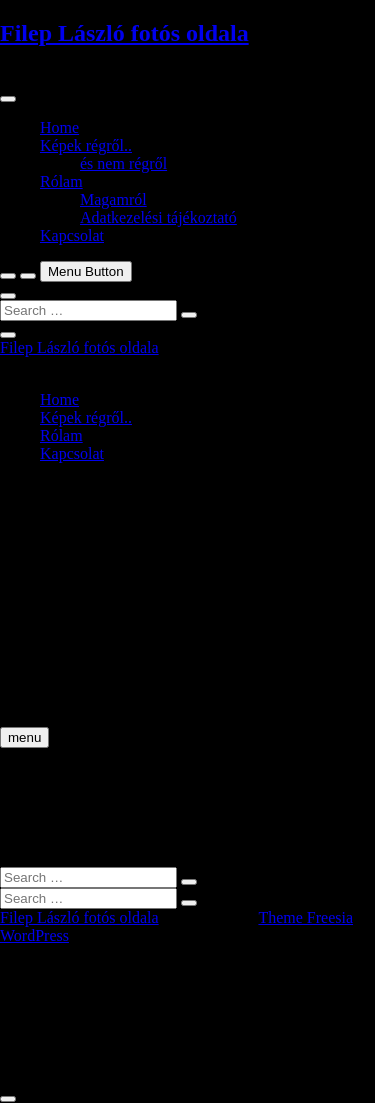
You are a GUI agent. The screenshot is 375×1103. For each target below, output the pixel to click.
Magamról (113, 199)
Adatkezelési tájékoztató (158, 217)
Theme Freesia (305, 917)
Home (59, 127)
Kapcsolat (72, 235)
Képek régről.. (86, 145)
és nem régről (123, 163)
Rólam (61, 181)
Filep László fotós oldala (124, 33)
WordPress (34, 935)
